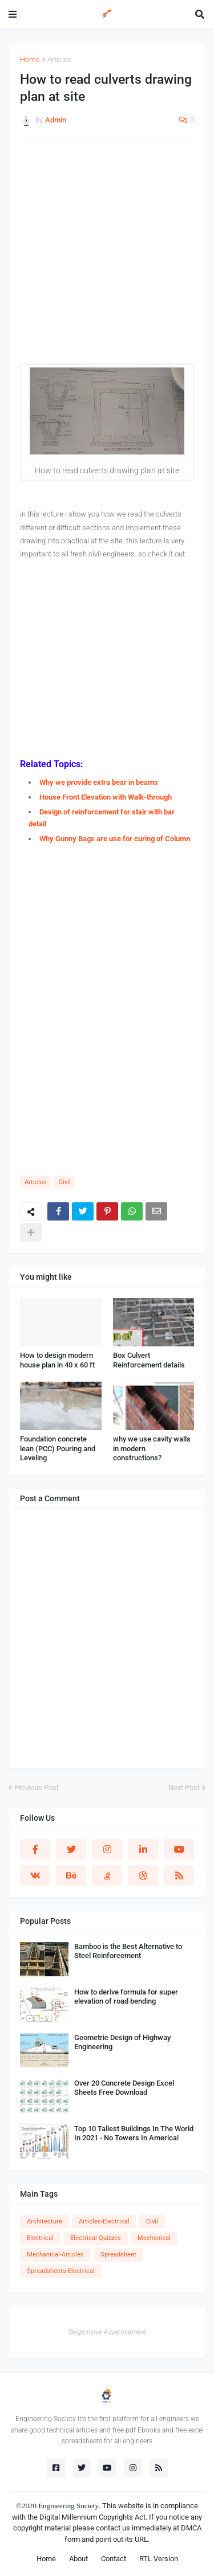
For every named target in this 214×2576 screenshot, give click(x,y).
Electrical (40, 2238)
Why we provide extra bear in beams (98, 782)
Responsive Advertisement (107, 2332)
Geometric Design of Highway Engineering (122, 2042)
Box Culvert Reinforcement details (149, 1360)
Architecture (44, 2221)
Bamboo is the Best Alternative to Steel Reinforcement (128, 1951)
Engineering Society (68, 2505)
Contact (113, 2558)
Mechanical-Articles (55, 2254)
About (78, 2558)
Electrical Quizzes (95, 2238)
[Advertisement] (107, 256)
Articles (59, 59)
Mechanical (154, 2238)
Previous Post (36, 1787)
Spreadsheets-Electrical (61, 2271)
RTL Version (158, 2558)
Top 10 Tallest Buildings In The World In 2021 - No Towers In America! (133, 2133)
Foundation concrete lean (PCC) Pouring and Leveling (57, 1449)
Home (30, 59)
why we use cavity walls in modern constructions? (152, 1449)
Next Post (184, 1787)
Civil (65, 1182)
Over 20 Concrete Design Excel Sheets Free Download (124, 2088)
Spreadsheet (118, 2254)
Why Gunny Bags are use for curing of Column (114, 838)
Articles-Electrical (104, 2221)
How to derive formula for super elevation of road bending (126, 1997)
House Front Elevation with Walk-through (105, 797)
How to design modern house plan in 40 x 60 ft (57, 1360)
